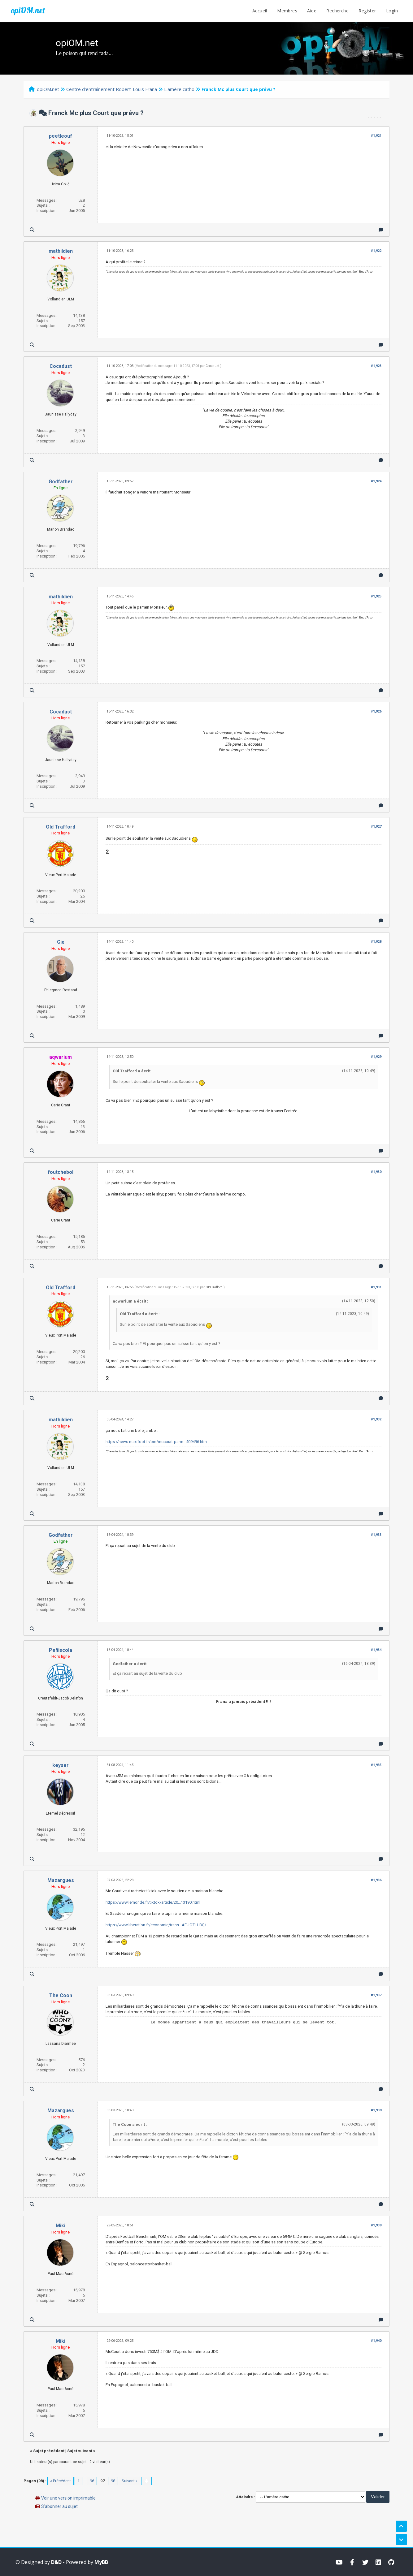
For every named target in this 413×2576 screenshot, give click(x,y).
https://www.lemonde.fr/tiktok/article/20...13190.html (153, 1902)
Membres (287, 11)
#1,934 (376, 1650)
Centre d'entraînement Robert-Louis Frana (111, 89)
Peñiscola (60, 1650)
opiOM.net (28, 10)
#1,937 (376, 1995)
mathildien (61, 251)
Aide (311, 11)
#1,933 (376, 1535)
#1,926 (376, 711)
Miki (60, 2226)
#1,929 (376, 1057)
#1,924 (376, 481)
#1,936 (376, 1880)
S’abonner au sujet (59, 2506)
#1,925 (376, 596)
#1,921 (376, 136)
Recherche (337, 11)
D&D (56, 2562)
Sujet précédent (48, 2451)
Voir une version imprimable (68, 2498)
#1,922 (376, 251)
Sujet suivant (79, 2451)
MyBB (101, 2562)
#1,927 (376, 827)
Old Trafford (60, 827)
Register (367, 11)
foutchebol (60, 1172)
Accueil (259, 11)
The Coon (60, 1995)
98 (113, 2481)
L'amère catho (179, 89)
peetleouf (60, 136)
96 (92, 2481)
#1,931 (376, 1287)
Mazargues (60, 1880)
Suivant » (129, 2481)
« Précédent (60, 2481)
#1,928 (376, 942)
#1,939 (376, 2225)
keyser (60, 1765)
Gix (60, 942)
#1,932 (376, 1419)
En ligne (60, 487)
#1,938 (376, 2110)
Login (392, 11)
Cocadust (61, 366)
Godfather (61, 482)
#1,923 (376, 366)
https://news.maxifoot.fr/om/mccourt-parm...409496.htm (156, 1441)
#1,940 (376, 2341)
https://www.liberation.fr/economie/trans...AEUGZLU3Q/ (156, 1925)
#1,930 (376, 1172)
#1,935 (376, 1765)
